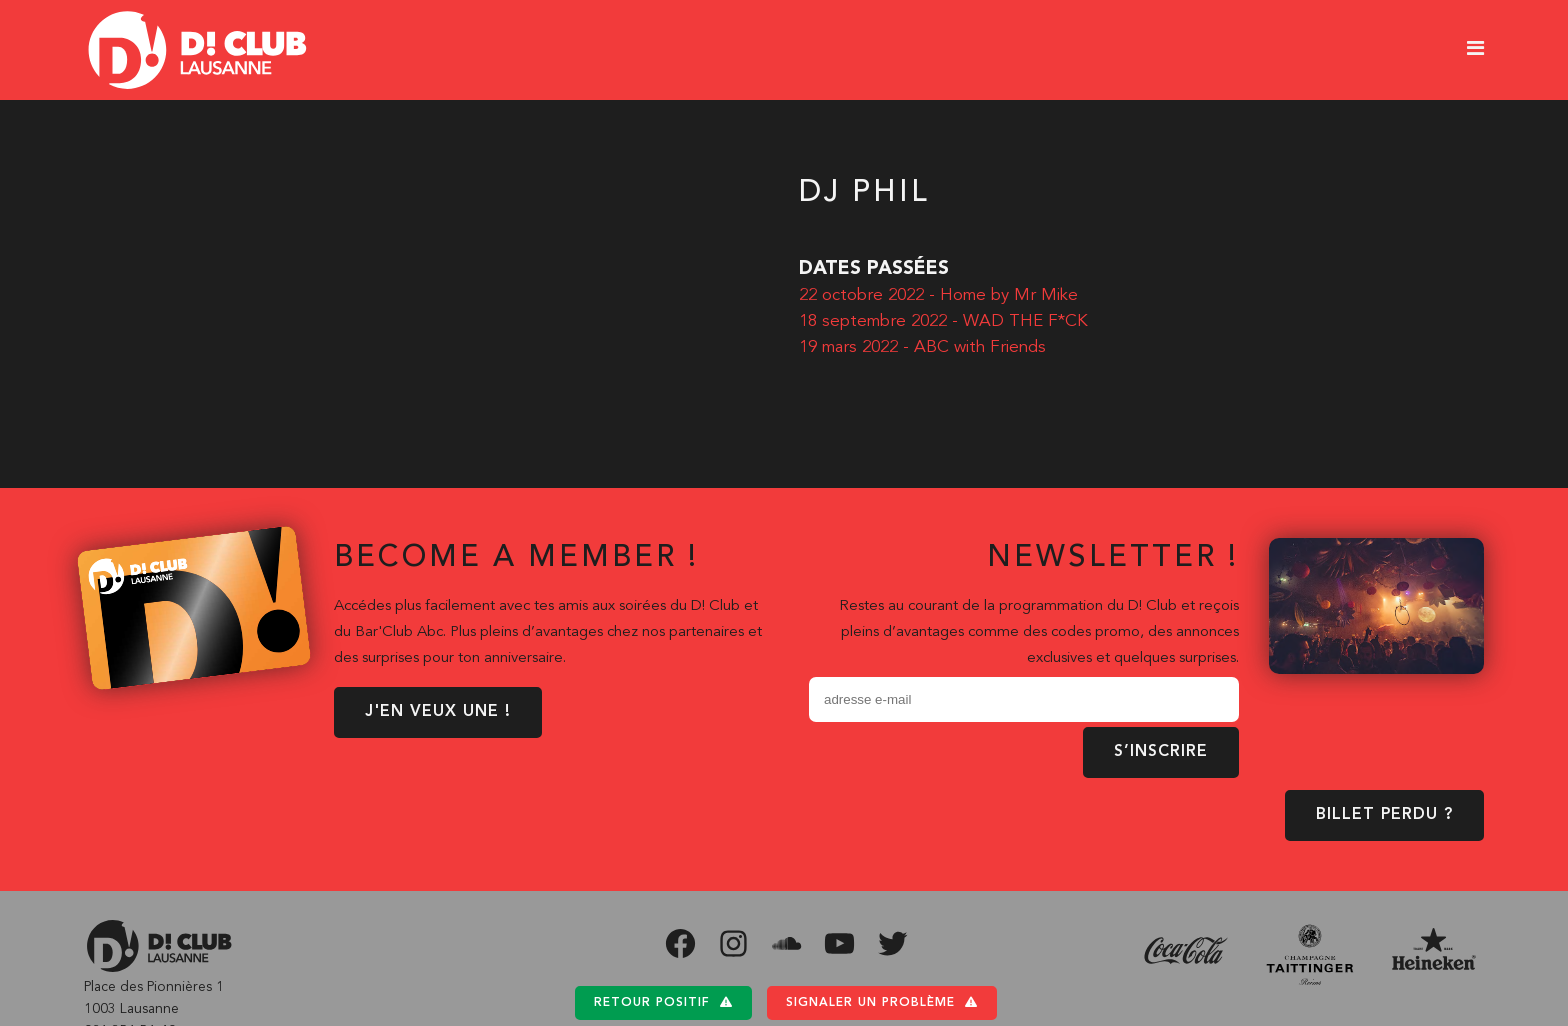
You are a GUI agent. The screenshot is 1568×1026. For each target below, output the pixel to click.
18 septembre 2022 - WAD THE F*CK (943, 321)
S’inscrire (1161, 752)
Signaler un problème (882, 1002)
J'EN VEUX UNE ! (438, 712)
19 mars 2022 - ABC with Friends (922, 347)
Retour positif (663, 1002)
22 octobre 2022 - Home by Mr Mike (938, 295)
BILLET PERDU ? (1384, 815)
